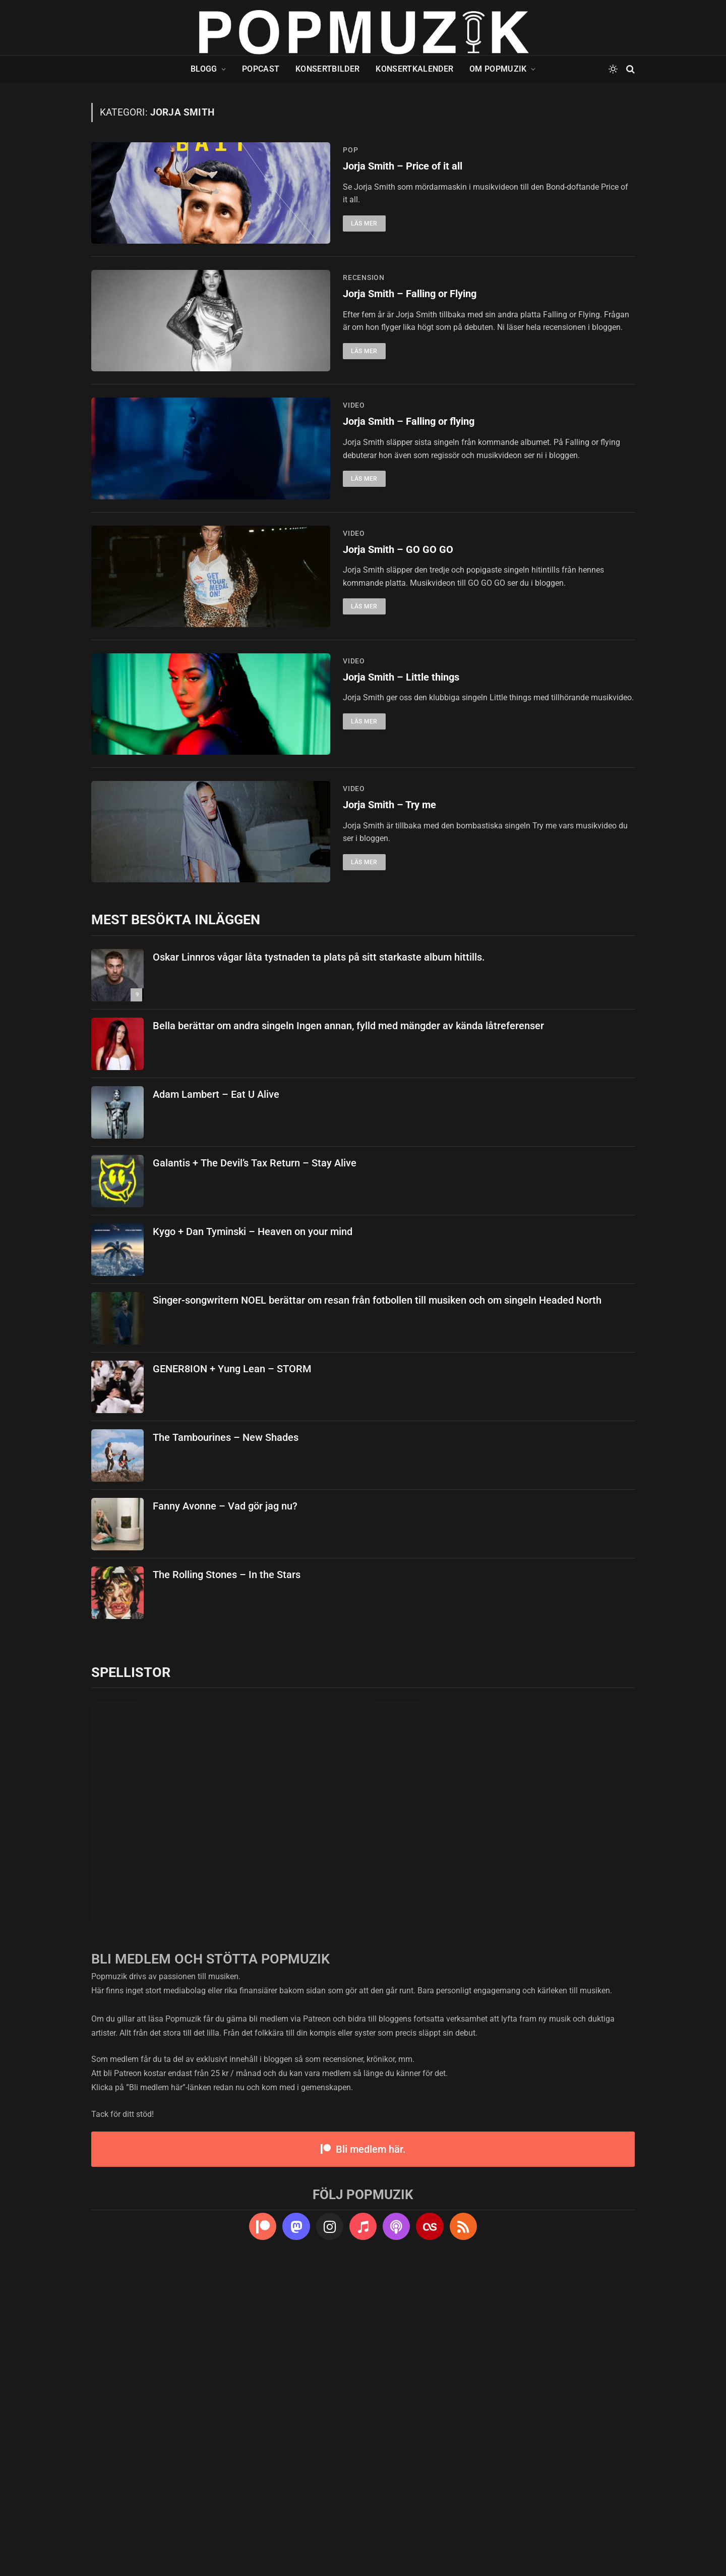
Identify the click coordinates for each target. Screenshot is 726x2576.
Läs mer (364, 224)
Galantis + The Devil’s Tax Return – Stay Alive (254, 1465)
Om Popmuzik (498, 69)
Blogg (204, 69)
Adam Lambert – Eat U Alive (216, 1396)
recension (363, 328)
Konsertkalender (414, 69)
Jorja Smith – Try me (392, 1058)
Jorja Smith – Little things (404, 880)
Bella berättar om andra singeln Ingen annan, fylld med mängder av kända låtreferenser (348, 1328)
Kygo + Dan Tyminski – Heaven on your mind (252, 1534)
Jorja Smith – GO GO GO (400, 701)
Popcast (260, 69)
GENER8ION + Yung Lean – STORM (232, 1671)
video (354, 506)
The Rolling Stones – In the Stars (226, 1877)
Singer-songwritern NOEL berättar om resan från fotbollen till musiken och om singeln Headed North (377, 1602)
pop (350, 150)
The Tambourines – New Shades (225, 1739)
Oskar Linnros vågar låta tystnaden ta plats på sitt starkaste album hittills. (319, 1259)
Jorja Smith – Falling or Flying (415, 345)
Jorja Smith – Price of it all (406, 167)
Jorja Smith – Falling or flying (414, 523)
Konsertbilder (327, 69)
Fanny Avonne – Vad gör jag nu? (225, 1808)
